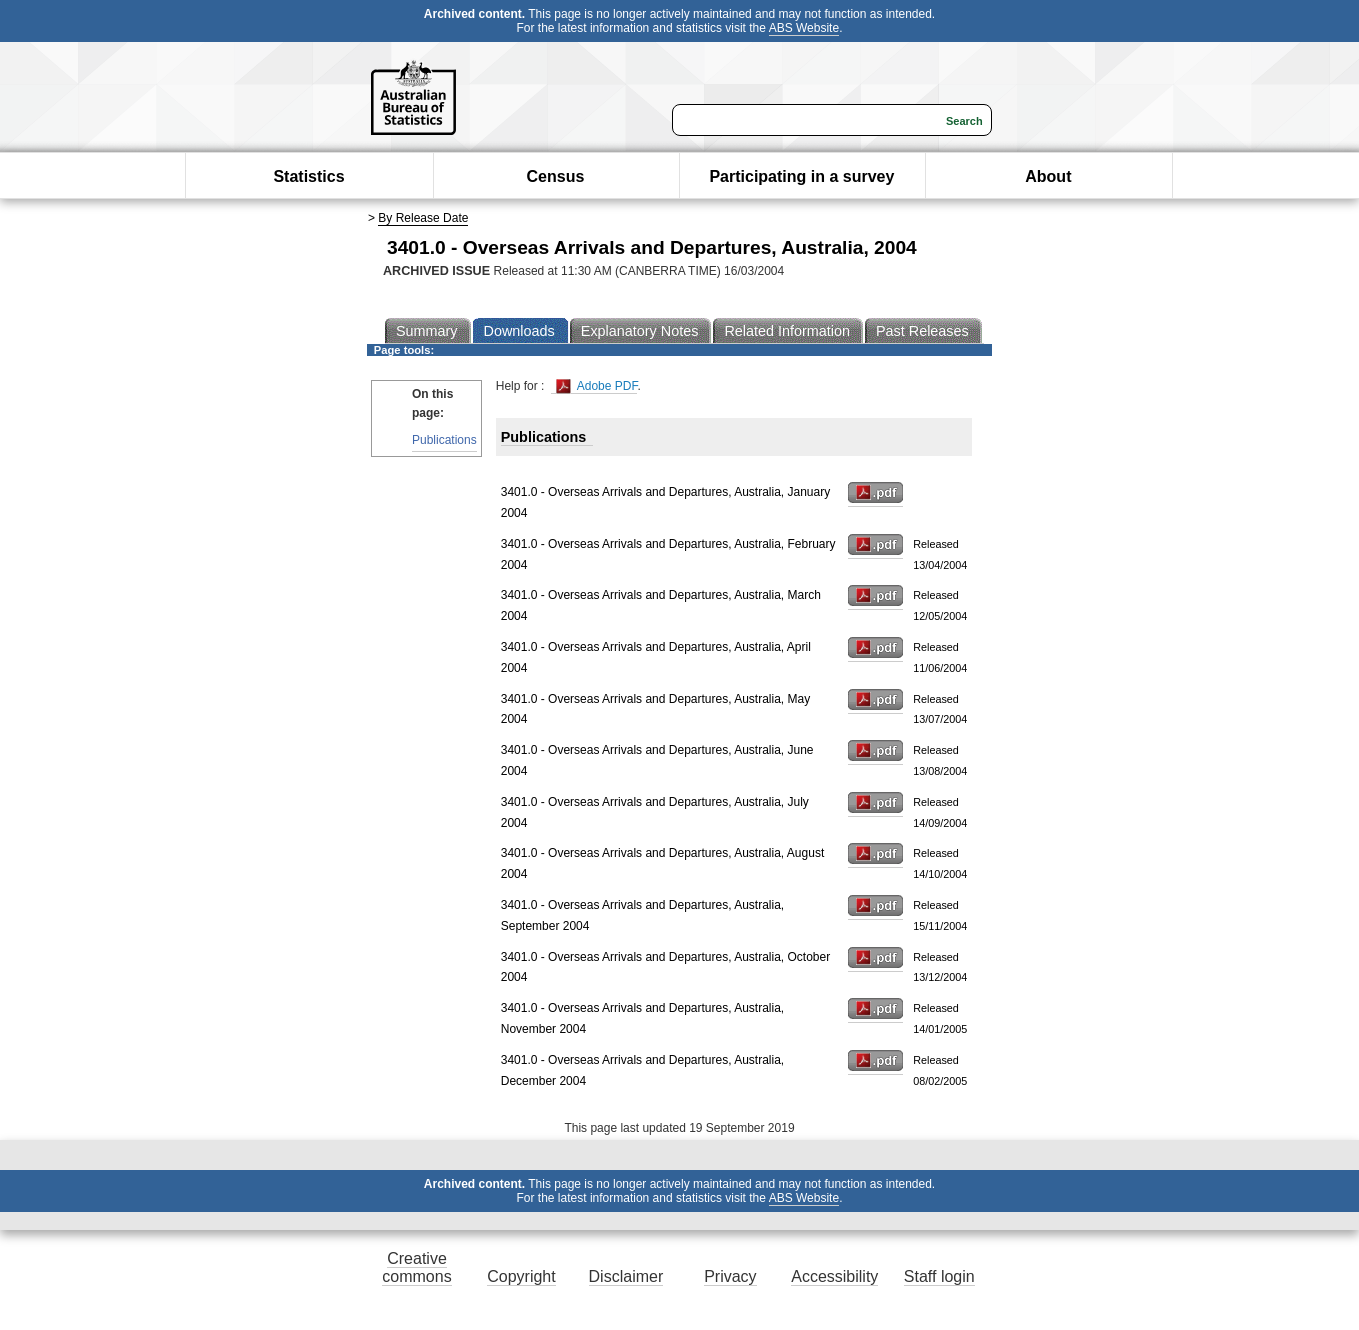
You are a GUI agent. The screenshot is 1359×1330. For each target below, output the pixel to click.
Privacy (730, 1276)
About (1048, 176)
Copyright (521, 1276)
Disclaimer (626, 1276)
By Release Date (423, 218)
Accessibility (834, 1276)
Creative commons (416, 1267)
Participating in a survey (801, 176)
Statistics (308, 176)
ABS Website (804, 28)
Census (556, 176)
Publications (444, 440)
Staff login (939, 1276)
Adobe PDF (596, 386)
